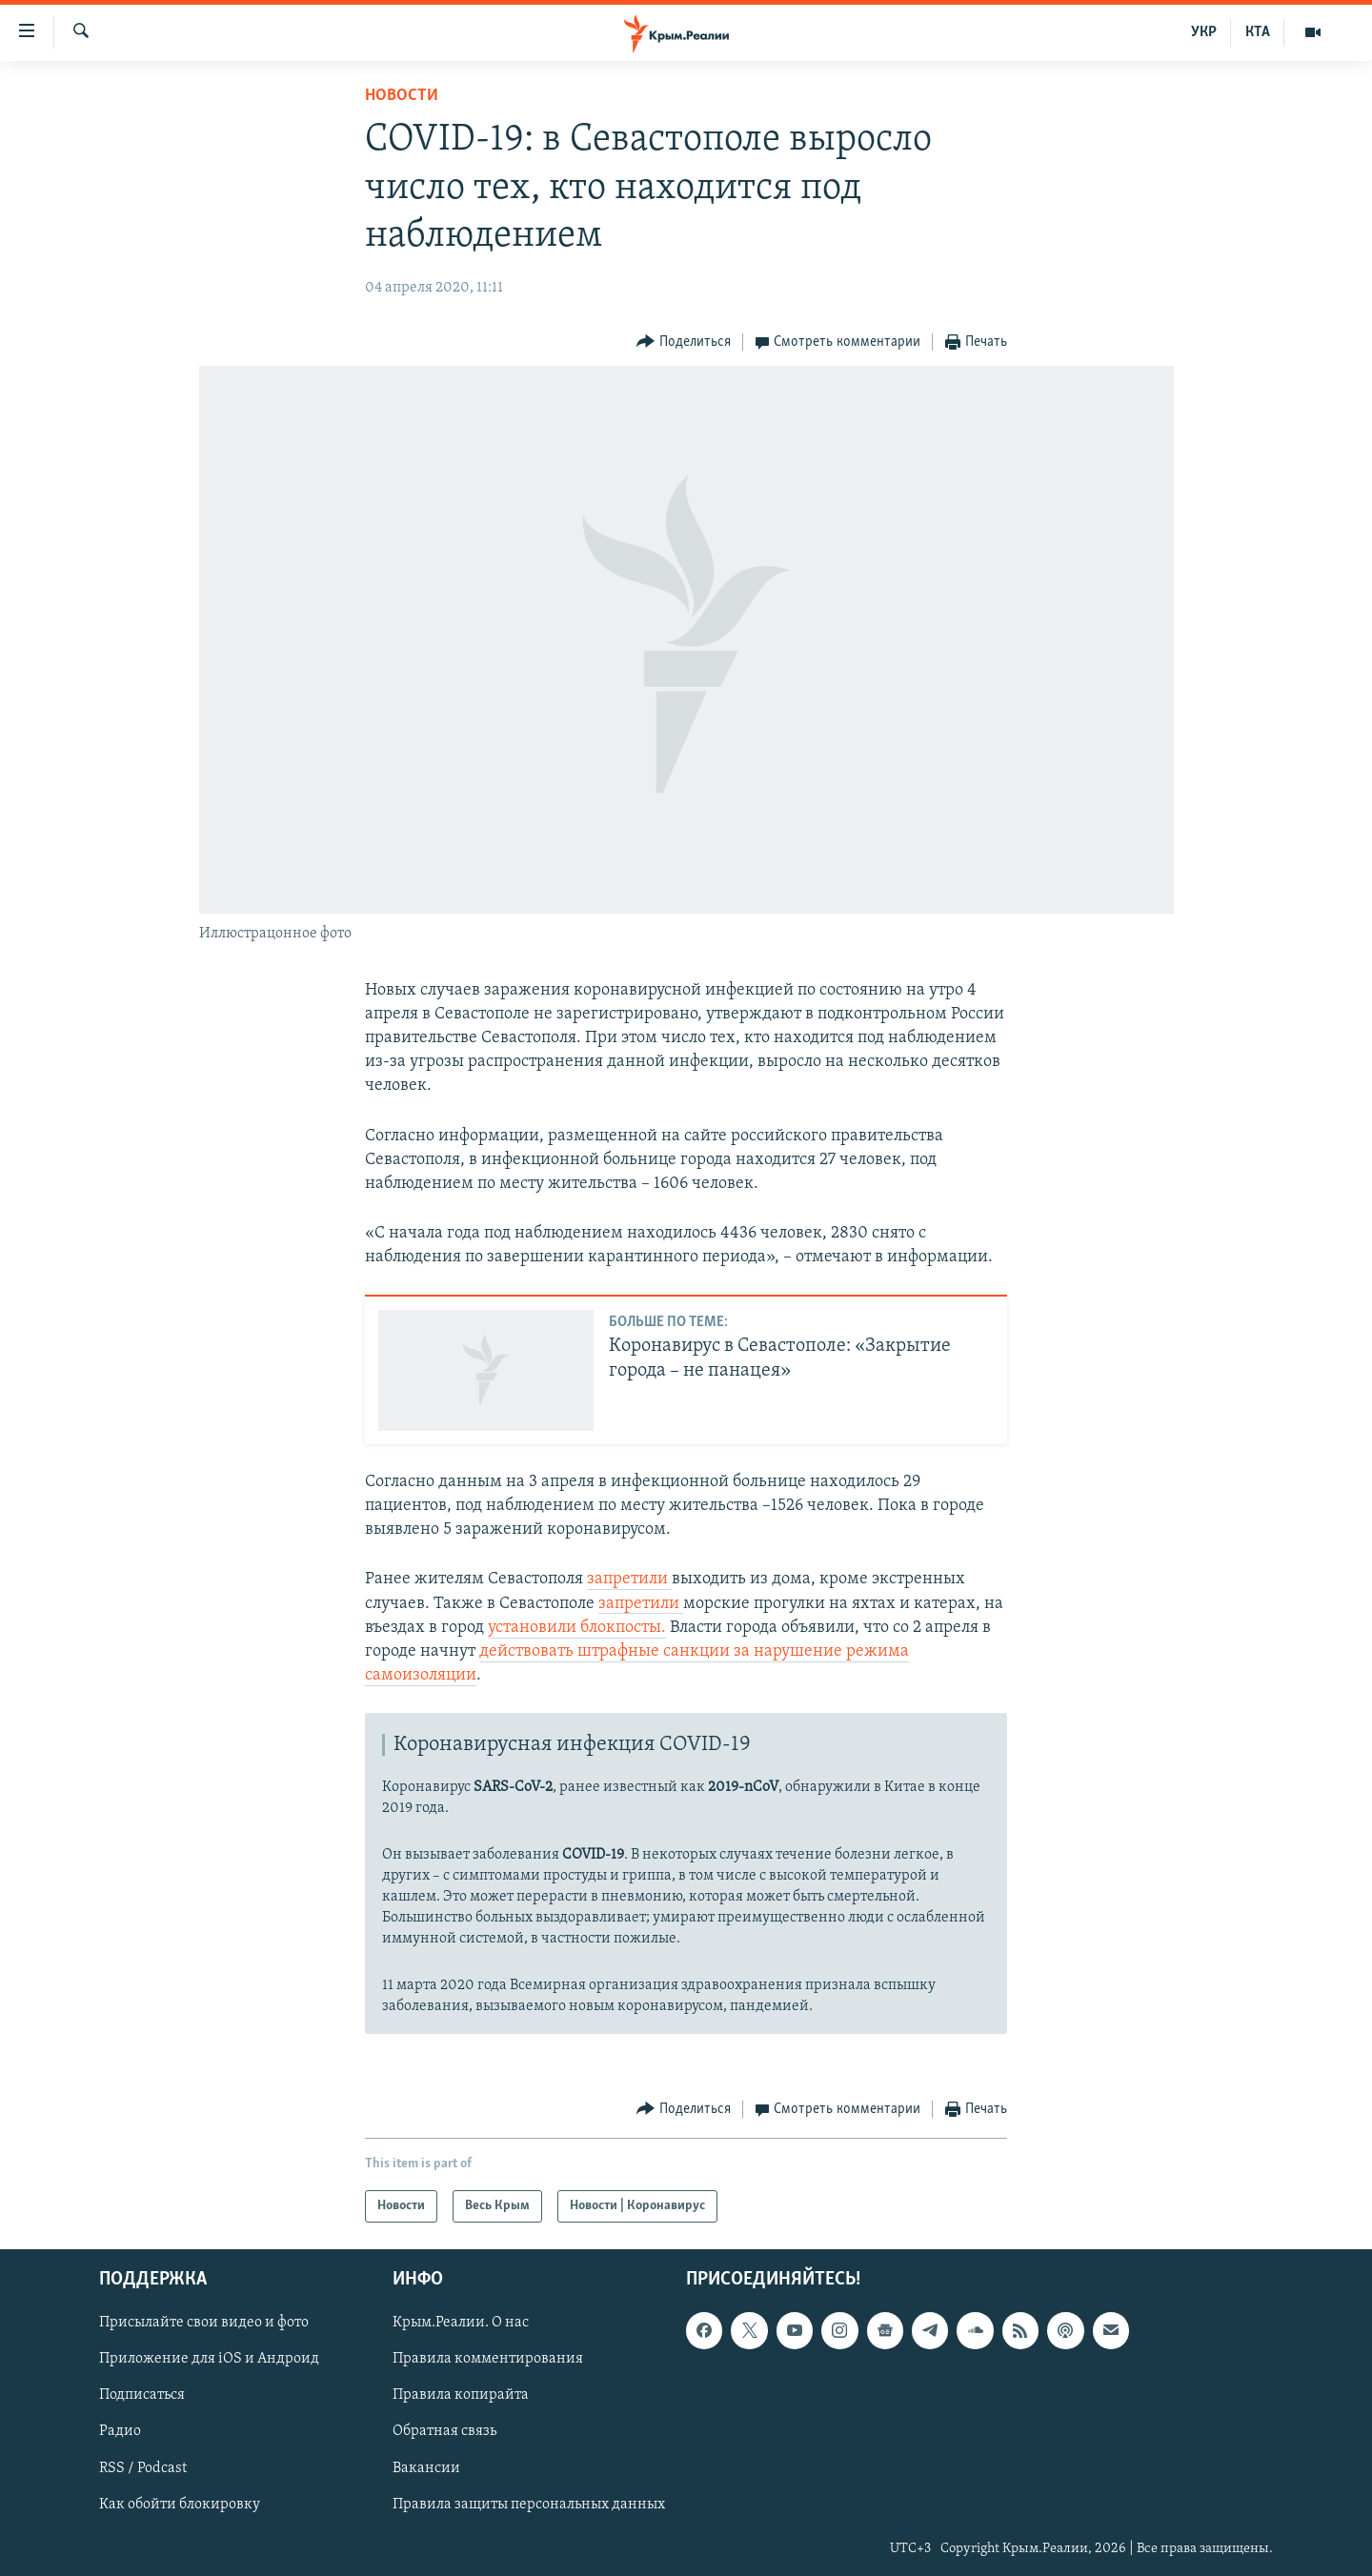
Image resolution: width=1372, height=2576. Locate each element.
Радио (120, 2432)
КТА (1257, 32)
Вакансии (426, 2468)
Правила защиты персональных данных (529, 2504)
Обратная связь (444, 2432)
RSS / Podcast (143, 2468)
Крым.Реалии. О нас (461, 2323)
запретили (629, 1579)
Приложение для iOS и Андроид (209, 2359)
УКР (1204, 32)
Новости (401, 96)
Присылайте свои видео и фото (204, 2323)
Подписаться (142, 2396)
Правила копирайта (461, 2396)
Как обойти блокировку (179, 2504)
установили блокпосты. (577, 1628)
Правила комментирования (488, 2359)
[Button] (683, 342)
